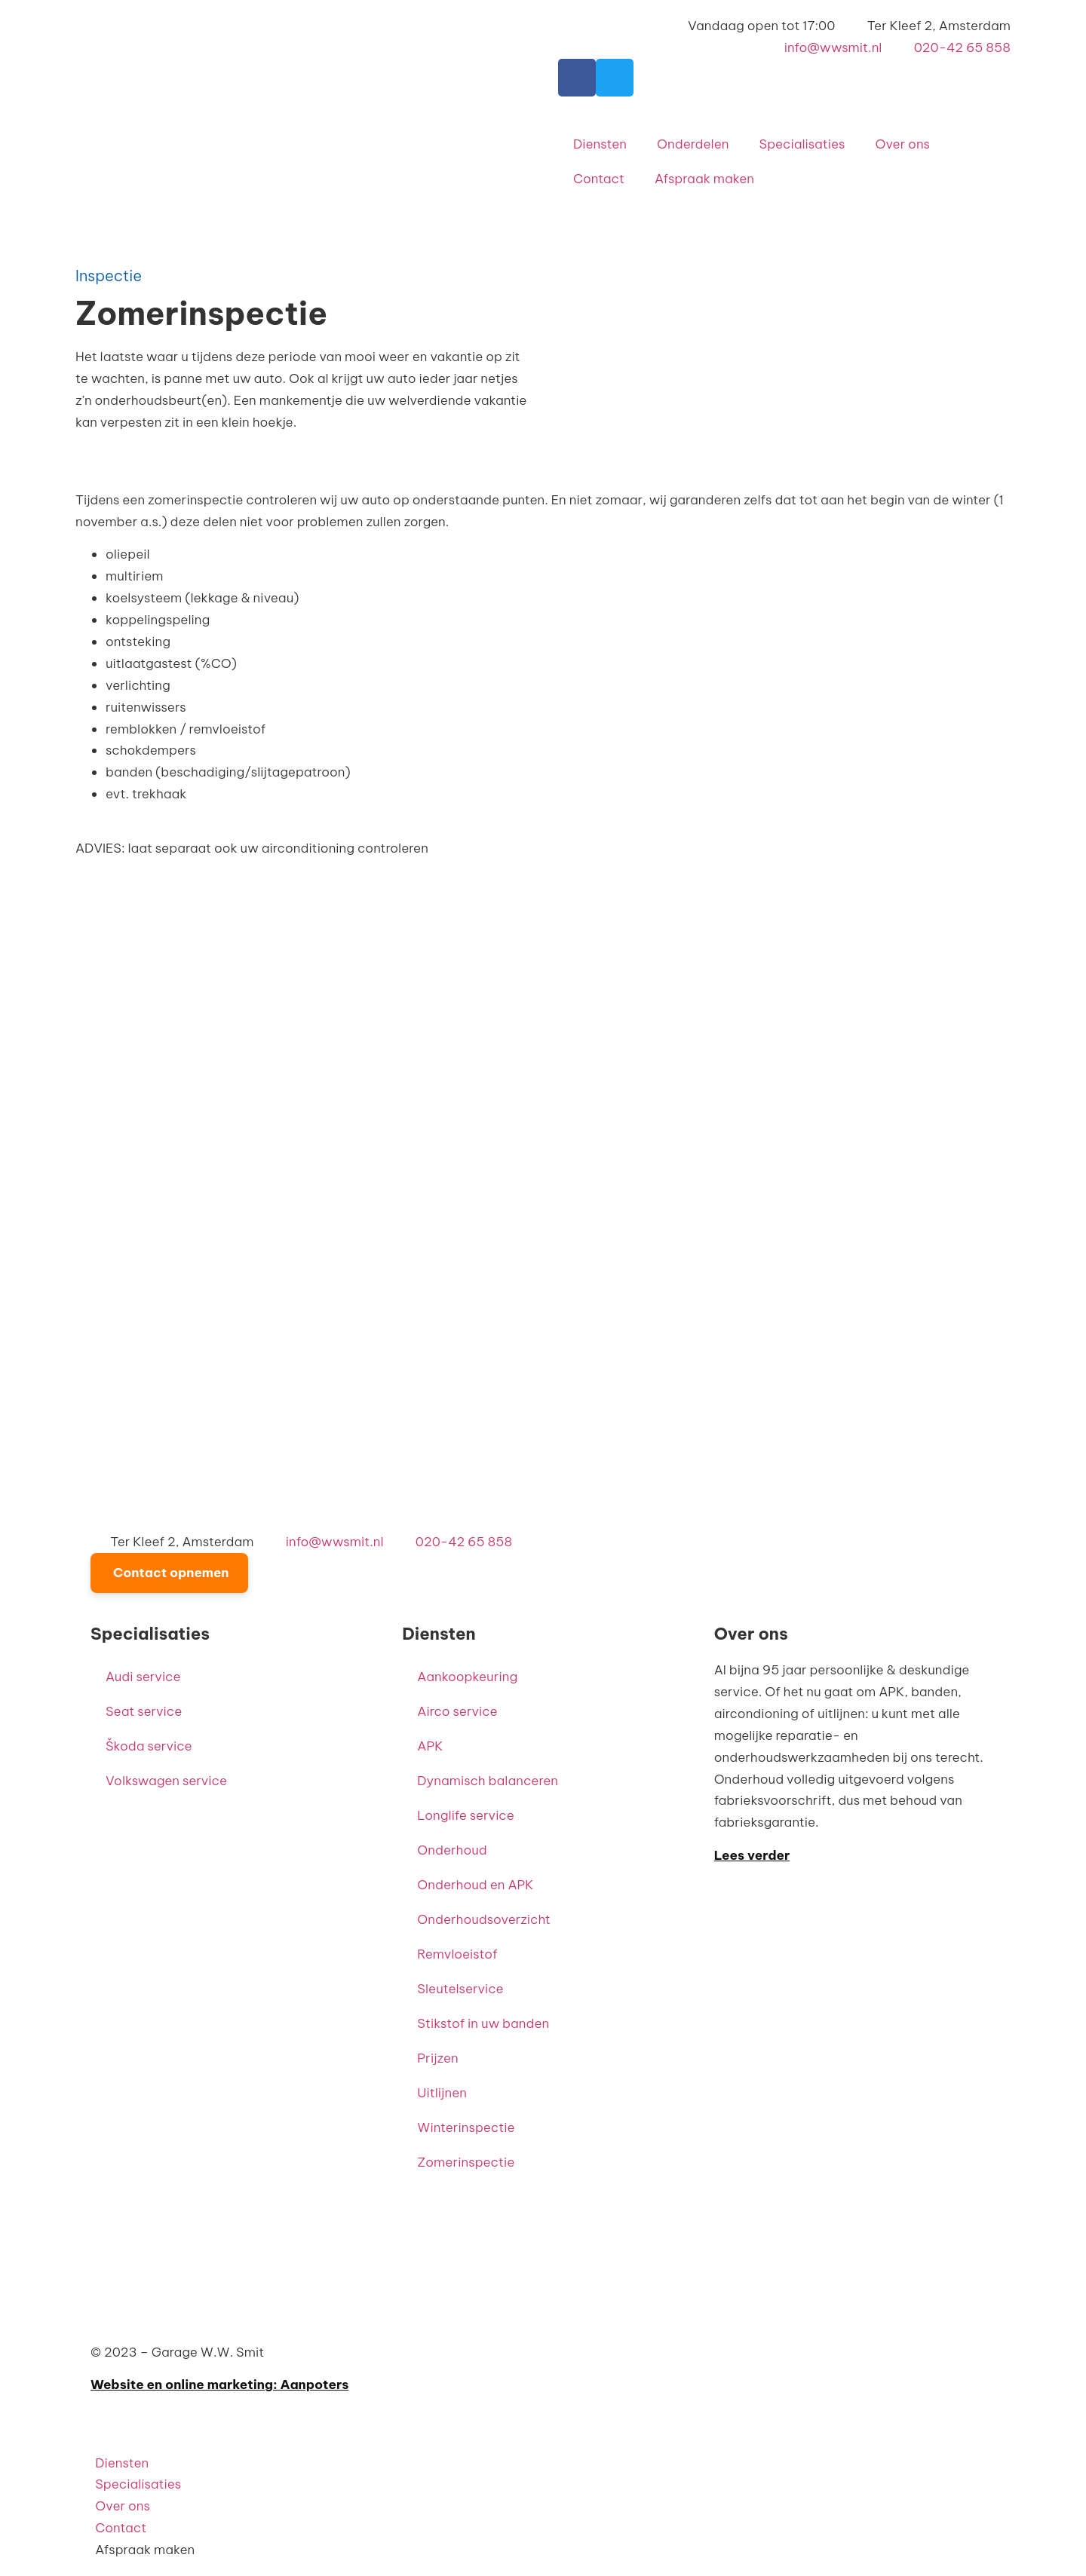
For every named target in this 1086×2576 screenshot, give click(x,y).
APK (430, 1746)
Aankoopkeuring (467, 1676)
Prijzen (437, 2058)
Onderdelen (693, 144)
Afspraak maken (704, 178)
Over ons (902, 144)
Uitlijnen (442, 2092)
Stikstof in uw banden (483, 2023)
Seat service (144, 1711)
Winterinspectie (465, 2127)
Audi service (143, 1676)
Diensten (600, 144)
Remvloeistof (457, 1954)
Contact (598, 178)
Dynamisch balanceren (487, 1780)
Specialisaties (802, 144)
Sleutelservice (460, 1988)
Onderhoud (451, 1850)
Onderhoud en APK (475, 1884)
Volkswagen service (166, 1780)
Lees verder (752, 1855)
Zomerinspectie (465, 2162)
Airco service (457, 1711)
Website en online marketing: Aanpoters (219, 2384)
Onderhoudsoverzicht (484, 1919)
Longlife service (465, 1815)
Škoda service (149, 1746)
